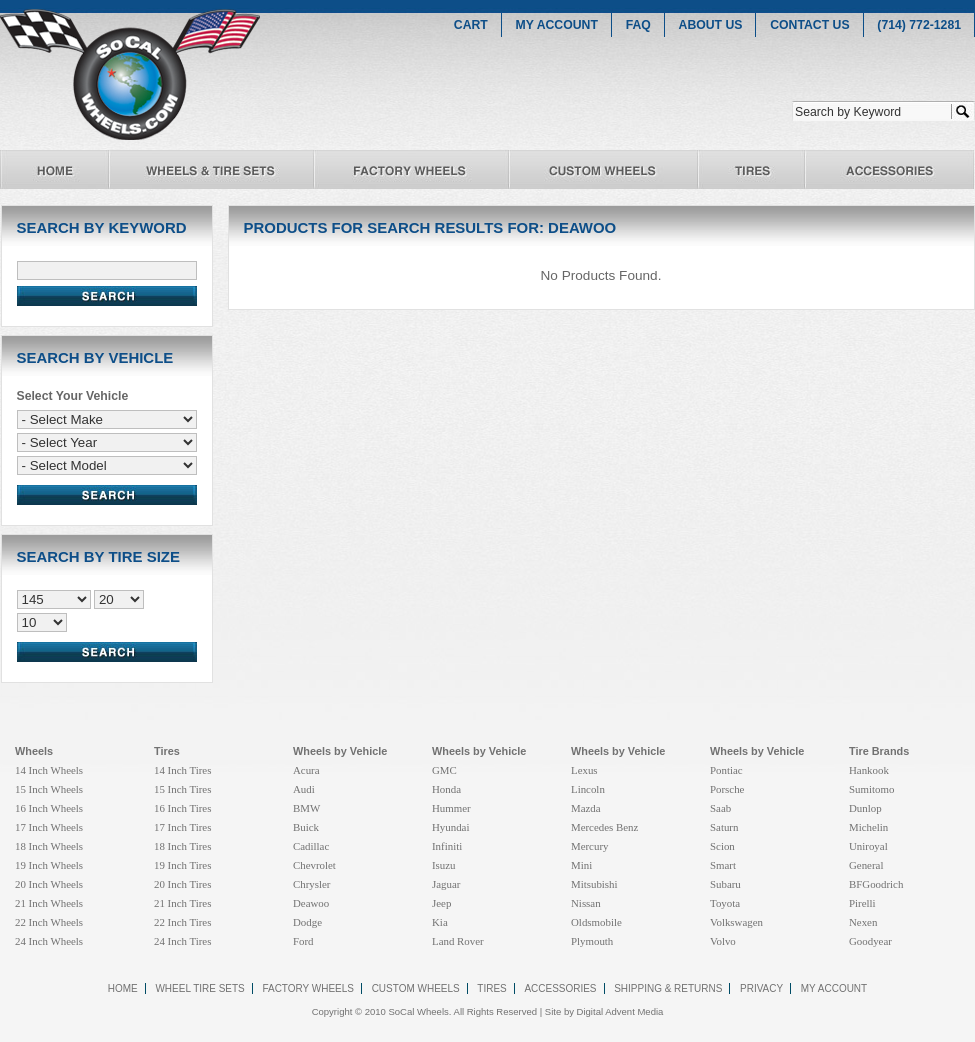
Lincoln (588, 789)
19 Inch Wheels (49, 865)
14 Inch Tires (182, 770)
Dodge (307, 922)
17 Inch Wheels (49, 827)
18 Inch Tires (182, 846)
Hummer (451, 808)
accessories (560, 988)
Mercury (589, 846)
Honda (446, 789)
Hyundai (450, 827)
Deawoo (311, 903)
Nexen (863, 922)
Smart (723, 865)
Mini (581, 865)
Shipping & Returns (668, 988)
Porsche (727, 789)
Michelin (868, 827)
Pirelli (862, 903)
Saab (720, 808)
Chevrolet (314, 865)
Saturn (724, 827)
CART (471, 25)
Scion (722, 846)
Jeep (441, 903)
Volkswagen (736, 922)
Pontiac (726, 770)
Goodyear (870, 941)
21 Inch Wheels (49, 903)
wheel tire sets (199, 988)
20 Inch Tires (182, 884)
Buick (306, 827)
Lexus (584, 770)
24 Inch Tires (182, 941)
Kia (440, 922)
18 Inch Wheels (49, 846)
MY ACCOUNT (557, 25)
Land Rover (458, 941)
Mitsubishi (594, 884)
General (866, 865)
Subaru (725, 884)
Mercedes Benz (604, 827)
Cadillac (311, 846)
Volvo (723, 941)
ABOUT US (711, 25)
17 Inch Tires (182, 827)
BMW (306, 808)
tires (491, 988)
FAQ (638, 25)
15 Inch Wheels (49, 789)
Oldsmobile (596, 922)
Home (123, 988)
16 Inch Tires (182, 808)
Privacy (761, 988)
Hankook (869, 770)
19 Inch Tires (182, 865)
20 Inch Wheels (49, 884)
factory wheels (308, 988)
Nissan (586, 903)
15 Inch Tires (182, 789)
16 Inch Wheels (49, 808)
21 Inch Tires (182, 903)
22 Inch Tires (182, 922)
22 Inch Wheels (49, 922)
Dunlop (865, 808)
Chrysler (311, 884)
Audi (304, 789)
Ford (303, 941)
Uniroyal (868, 846)
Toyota (725, 903)
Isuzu (444, 865)
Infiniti (447, 846)
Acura (306, 770)
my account (834, 988)
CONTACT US (809, 25)
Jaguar (446, 884)
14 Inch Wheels (49, 770)
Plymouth (592, 941)
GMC (444, 770)
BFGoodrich (876, 884)
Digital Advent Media (620, 1011)
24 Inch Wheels (49, 941)
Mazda (586, 808)
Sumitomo (871, 789)
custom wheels (416, 988)
